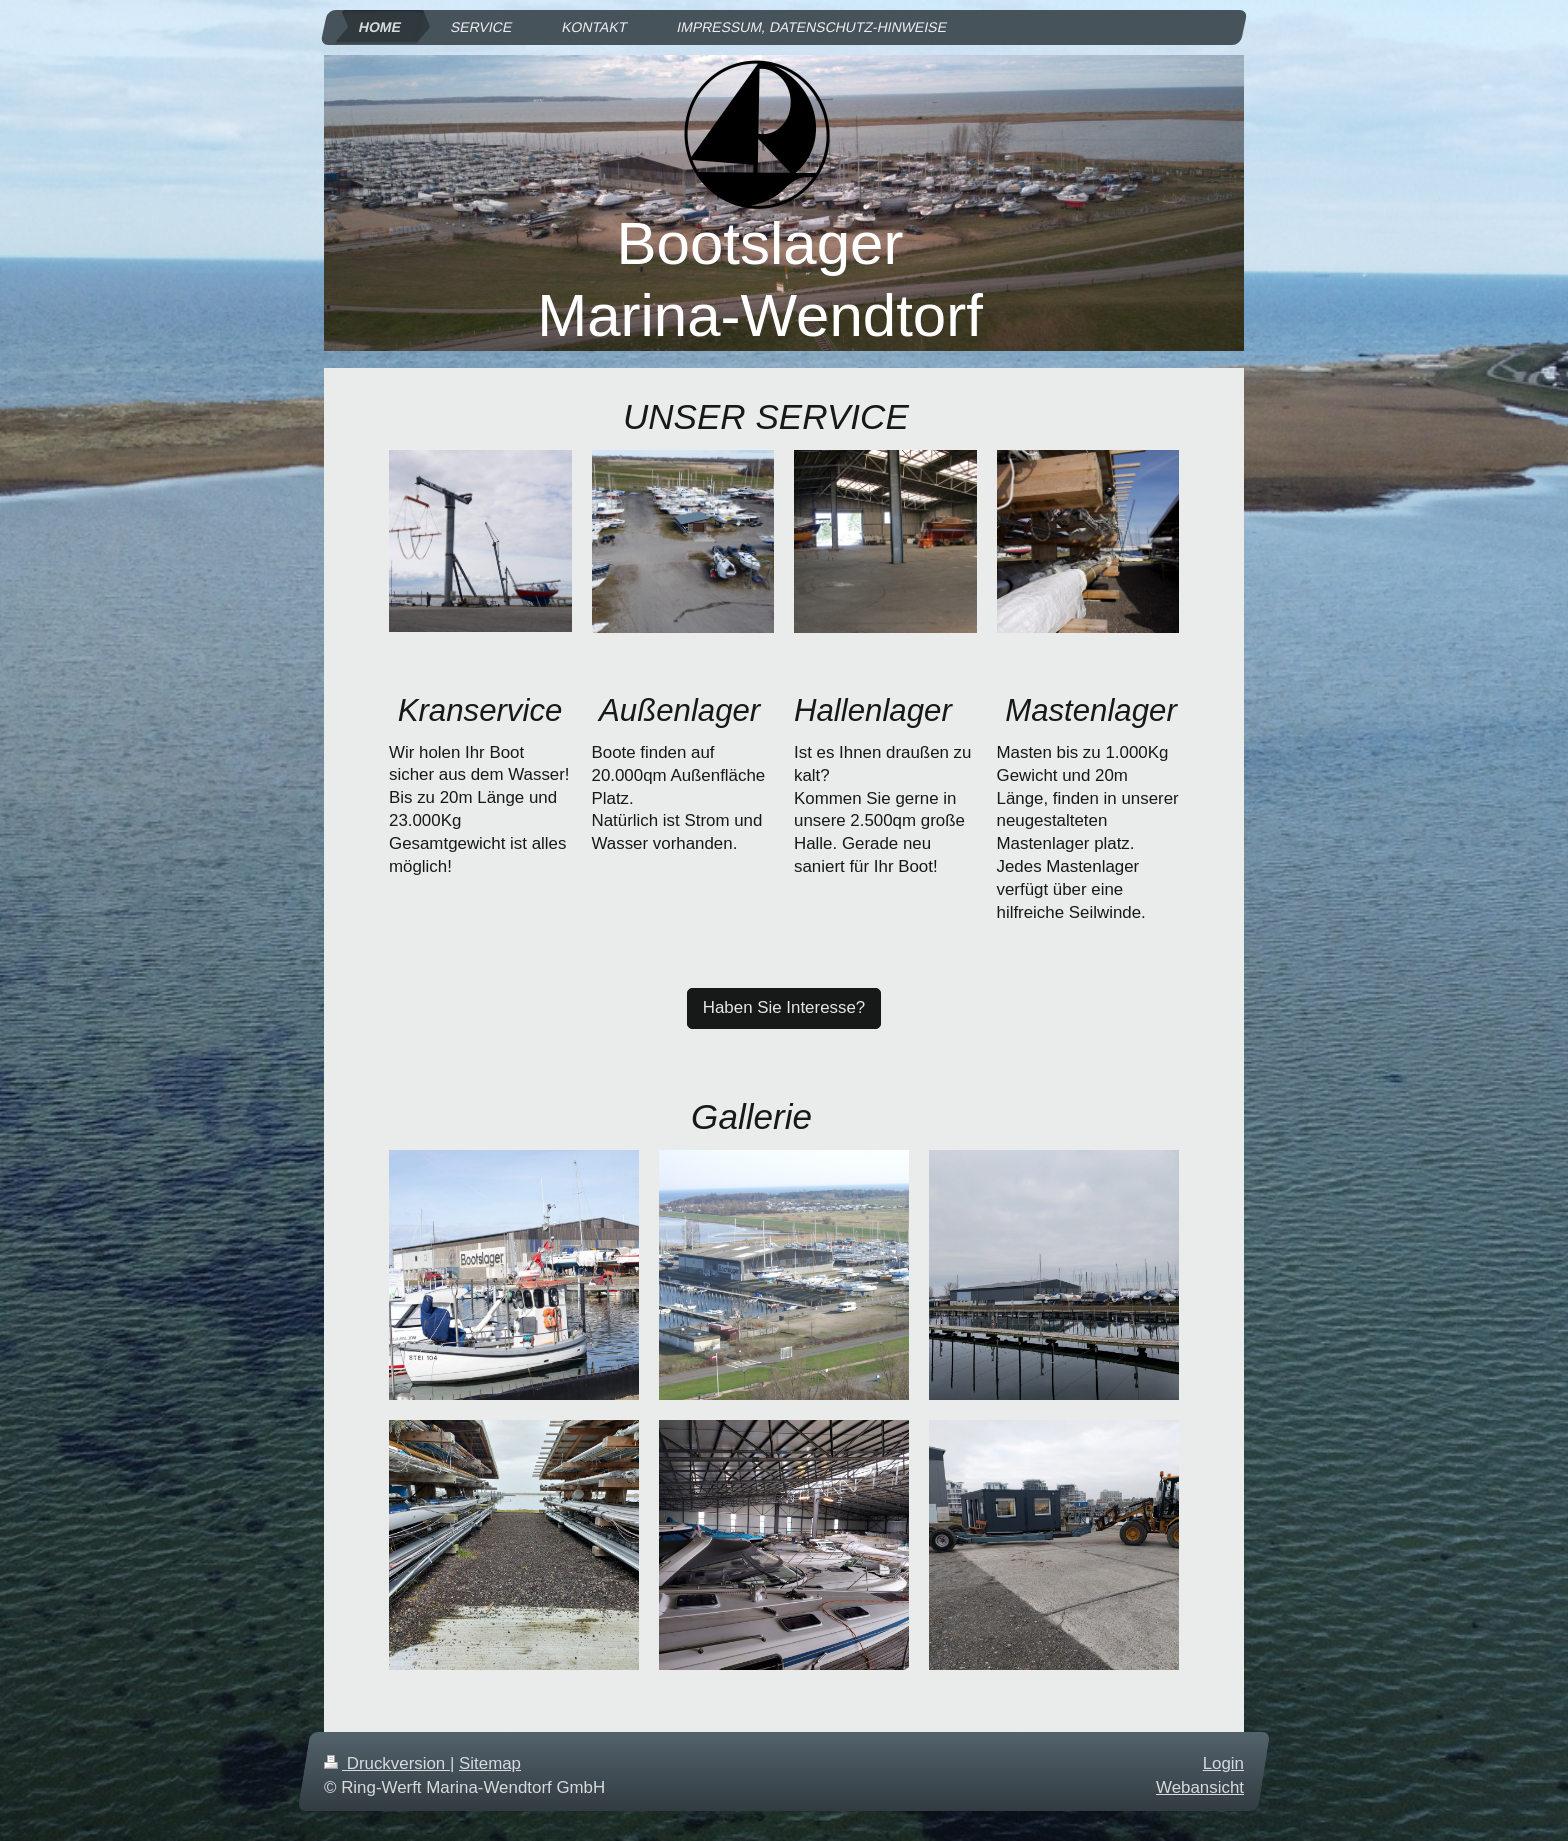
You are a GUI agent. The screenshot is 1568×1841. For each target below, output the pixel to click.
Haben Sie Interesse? (784, 1007)
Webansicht (1200, 1787)
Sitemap (490, 1763)
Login (1223, 1763)
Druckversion (387, 1763)
